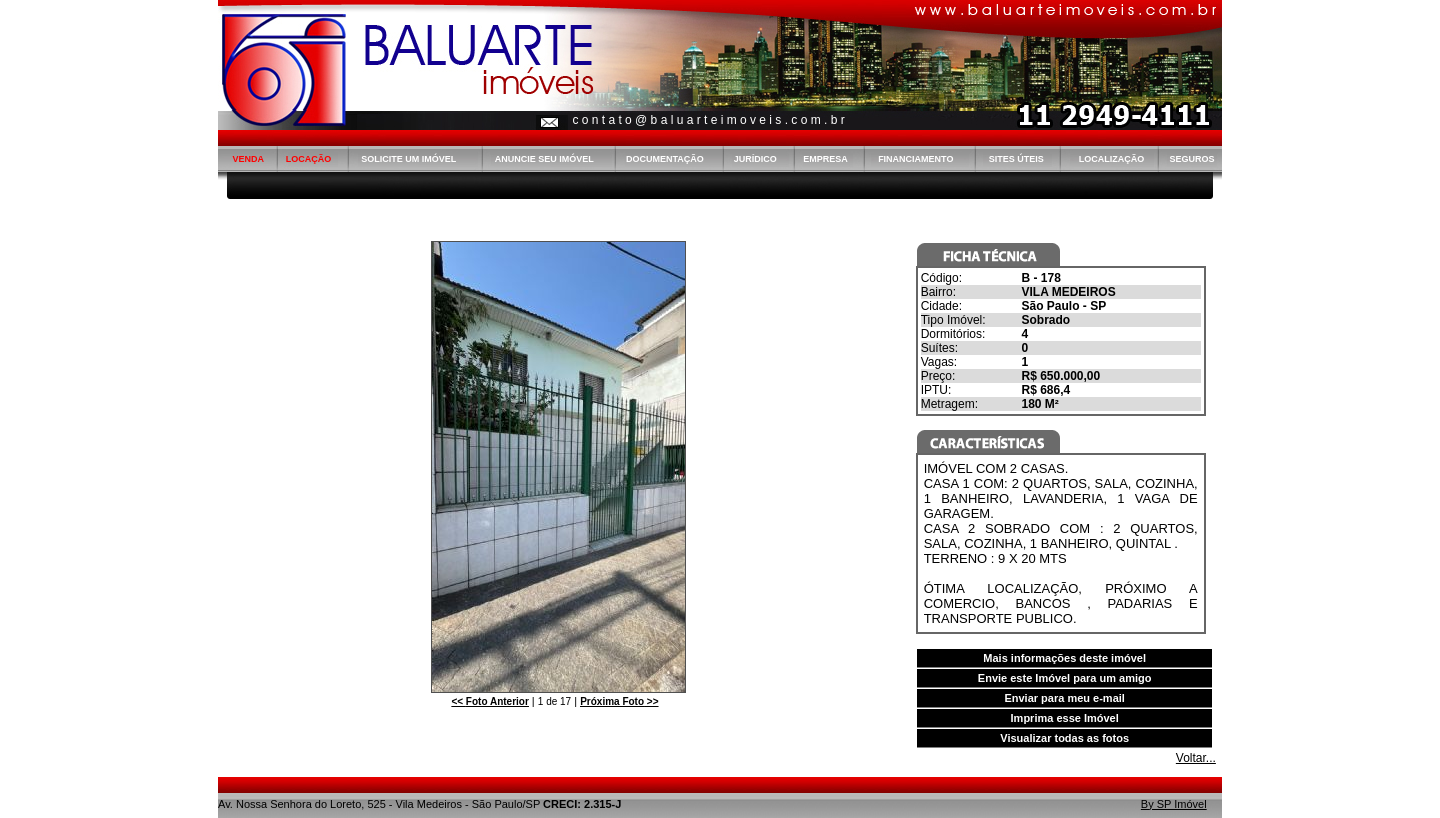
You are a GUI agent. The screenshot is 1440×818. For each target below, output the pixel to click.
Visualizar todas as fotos (1064, 738)
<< (489, 701)
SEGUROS (1191, 159)
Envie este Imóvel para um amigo (1065, 678)
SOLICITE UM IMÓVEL (408, 159)
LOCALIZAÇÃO (1112, 159)
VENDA (248, 159)
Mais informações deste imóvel (1064, 658)
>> (619, 701)
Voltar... (1196, 758)
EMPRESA (825, 159)
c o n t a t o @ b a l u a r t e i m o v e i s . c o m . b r (708, 120)
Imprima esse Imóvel (1065, 718)
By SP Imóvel (1174, 804)
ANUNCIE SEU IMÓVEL (544, 159)
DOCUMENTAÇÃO (665, 159)
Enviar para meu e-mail (1064, 698)
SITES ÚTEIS (1016, 159)
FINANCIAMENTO (915, 159)
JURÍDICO (755, 159)
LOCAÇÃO (309, 159)
